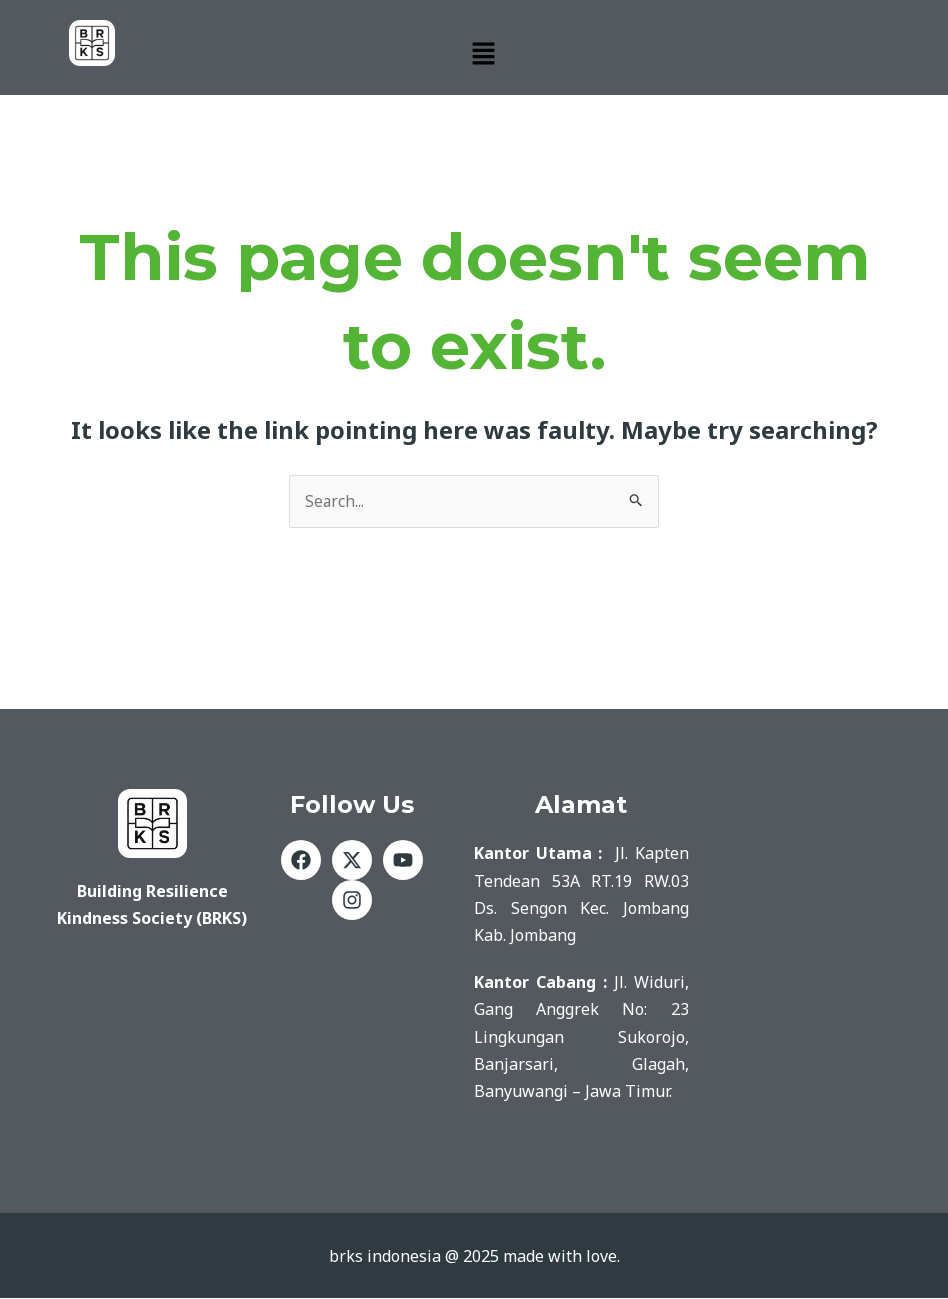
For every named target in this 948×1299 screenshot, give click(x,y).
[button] (483, 54)
